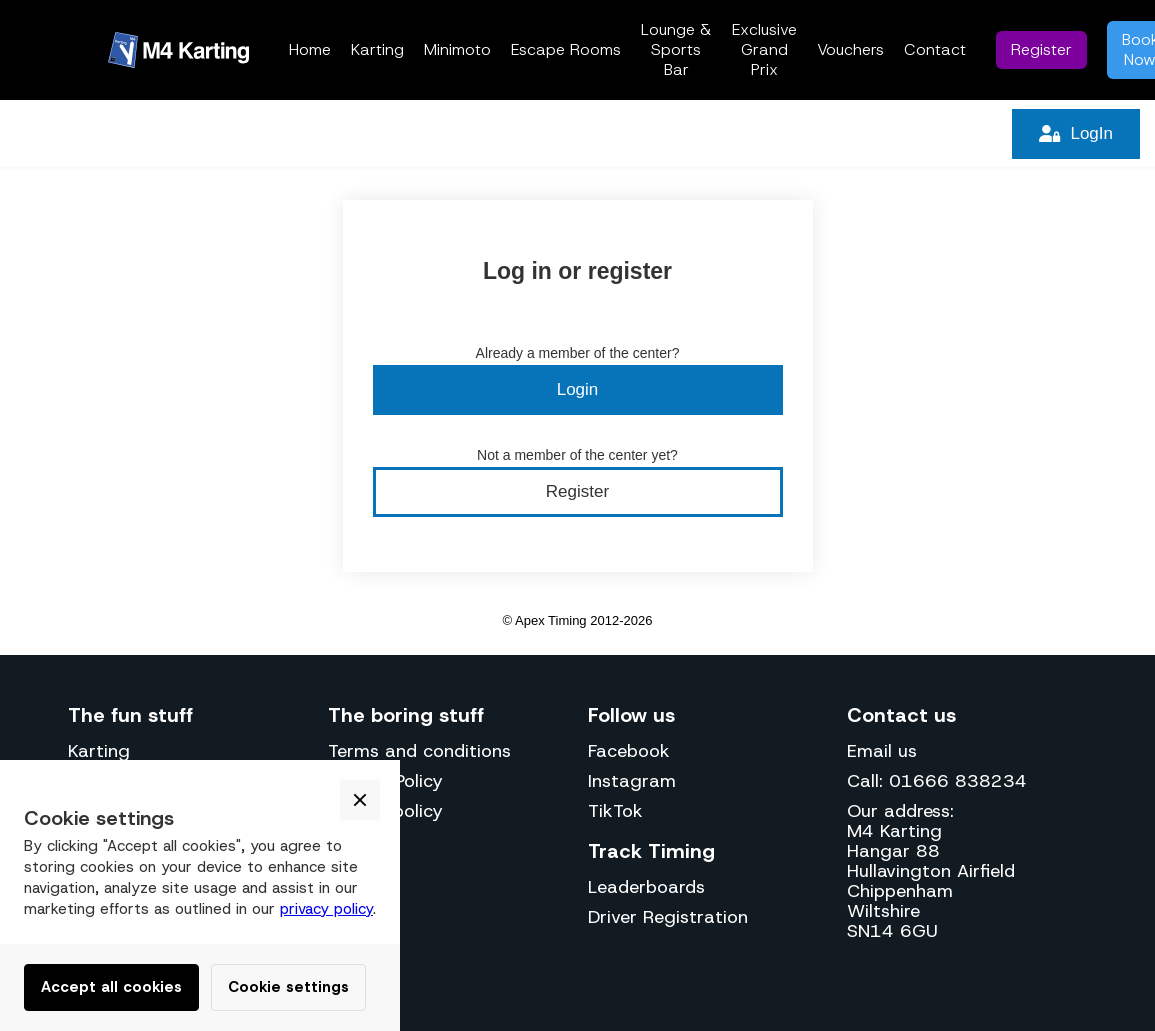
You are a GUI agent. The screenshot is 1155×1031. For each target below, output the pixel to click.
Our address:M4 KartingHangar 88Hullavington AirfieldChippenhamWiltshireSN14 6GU (931, 871)
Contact (935, 49)
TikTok (615, 811)
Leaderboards (646, 887)
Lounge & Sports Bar (676, 49)
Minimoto (457, 49)
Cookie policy (385, 811)
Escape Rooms (566, 49)
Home (310, 49)
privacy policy (326, 909)
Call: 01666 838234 (937, 781)
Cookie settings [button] (288, 987)
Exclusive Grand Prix (764, 49)
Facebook (629, 751)
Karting (377, 49)
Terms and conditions (419, 751)
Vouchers (850, 49)
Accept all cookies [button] (111, 987)
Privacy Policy (385, 781)
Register (1041, 49)
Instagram (632, 781)
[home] (178, 50)
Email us (882, 751)
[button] (360, 800)
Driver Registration (668, 917)
